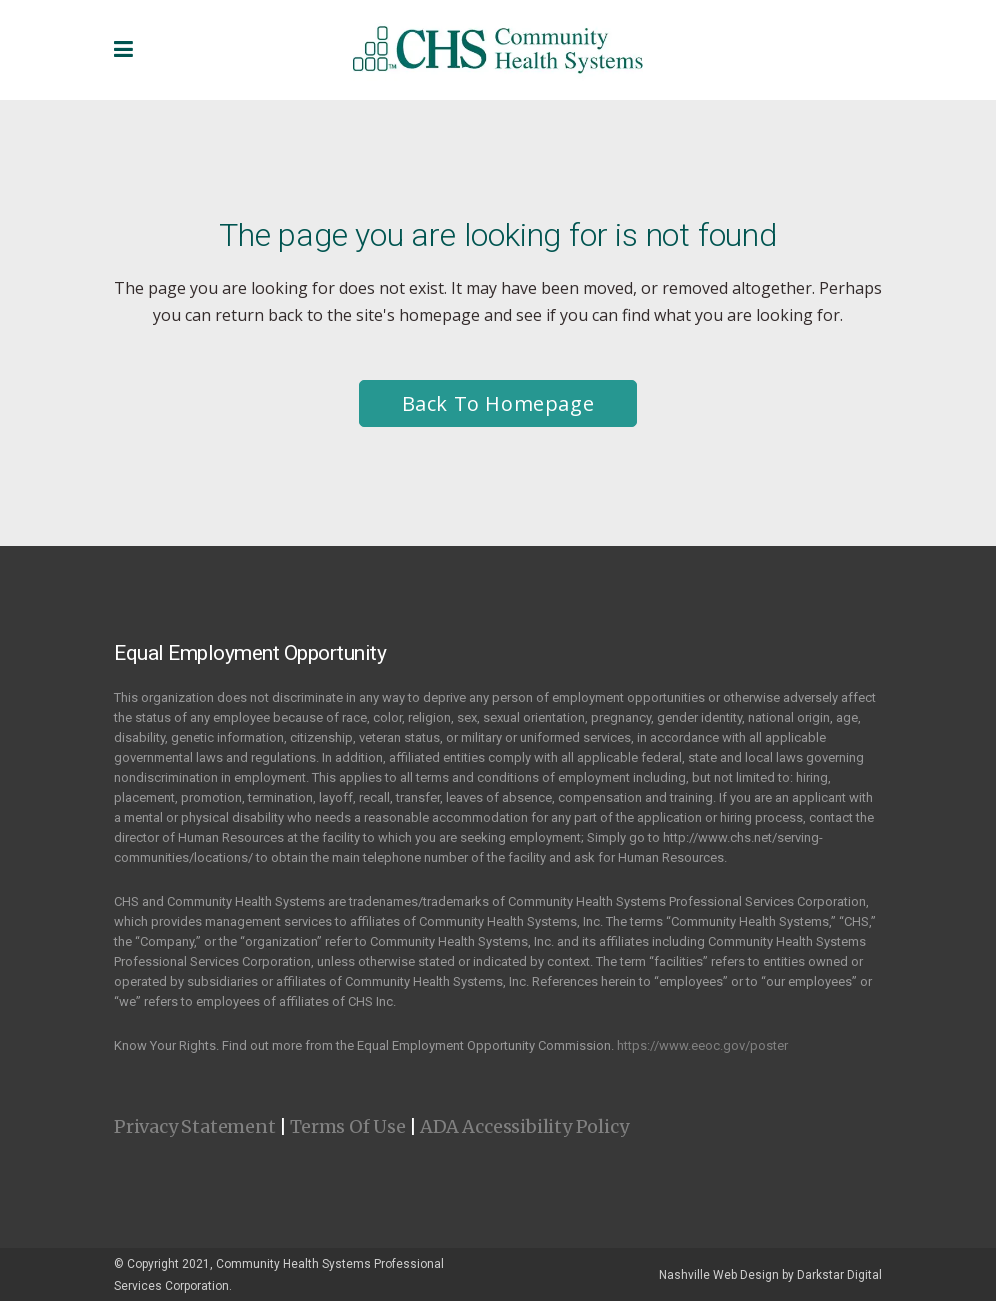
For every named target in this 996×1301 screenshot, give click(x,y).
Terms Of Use (348, 1126)
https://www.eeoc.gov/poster (702, 1045)
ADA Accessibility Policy (524, 1126)
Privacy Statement (195, 1126)
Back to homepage (498, 403)
